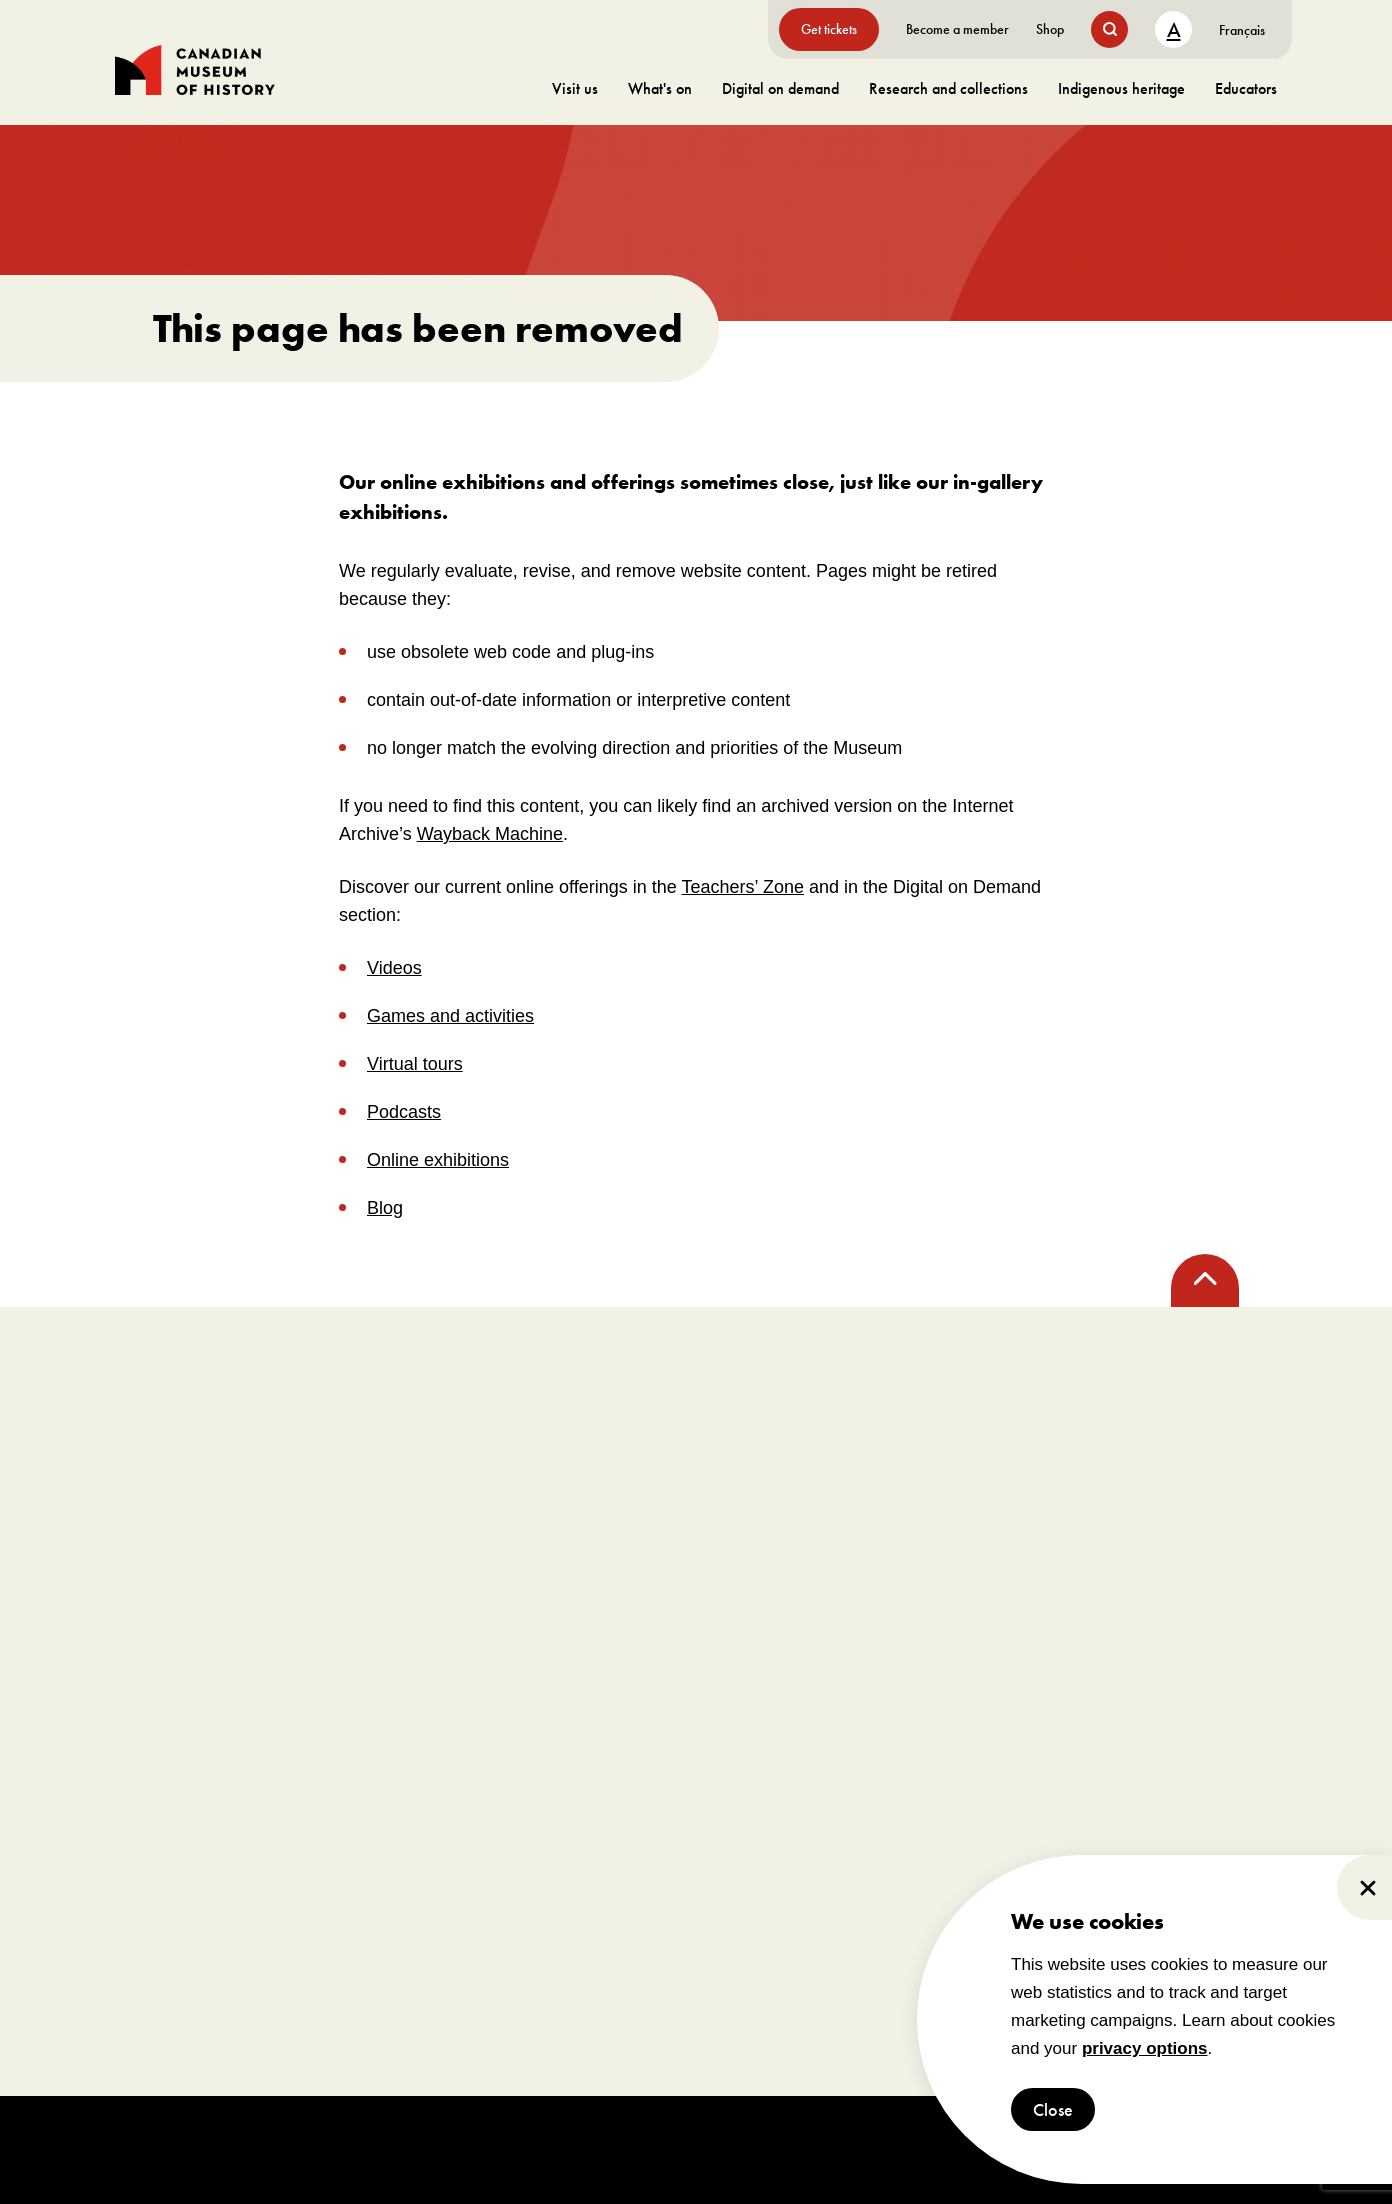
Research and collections (948, 88)
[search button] (1109, 29)
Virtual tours (415, 1064)
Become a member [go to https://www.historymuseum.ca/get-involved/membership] (957, 29)
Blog (385, 1208)
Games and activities (450, 1016)
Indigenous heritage (1121, 88)
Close (1053, 2109)
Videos (394, 968)
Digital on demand (780, 88)
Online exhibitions (438, 1160)
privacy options (1145, 2048)
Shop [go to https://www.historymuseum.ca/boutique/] (1050, 29)
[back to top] (1205, 1280)
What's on (660, 88)
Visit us (575, 88)
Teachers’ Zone (743, 887)
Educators (1246, 88)
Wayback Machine (490, 834)
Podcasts (404, 1112)
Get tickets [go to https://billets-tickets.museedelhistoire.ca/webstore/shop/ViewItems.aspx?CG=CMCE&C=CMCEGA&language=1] (829, 29)
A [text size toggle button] (1174, 29)
